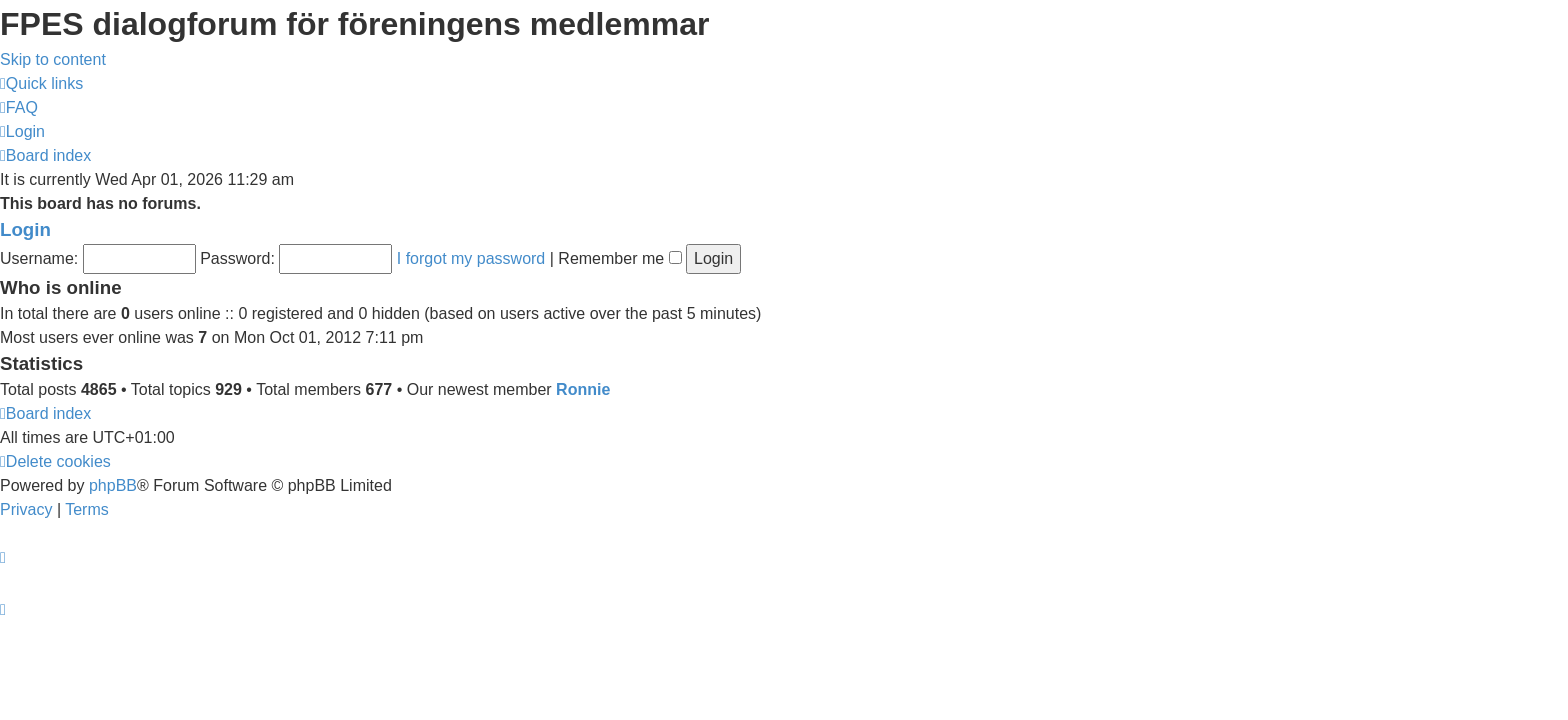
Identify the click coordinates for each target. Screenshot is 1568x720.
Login (25, 229)
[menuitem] (19, 107)
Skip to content (53, 59)
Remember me (619, 258)
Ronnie (583, 389)
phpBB (113, 485)
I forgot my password (471, 258)
